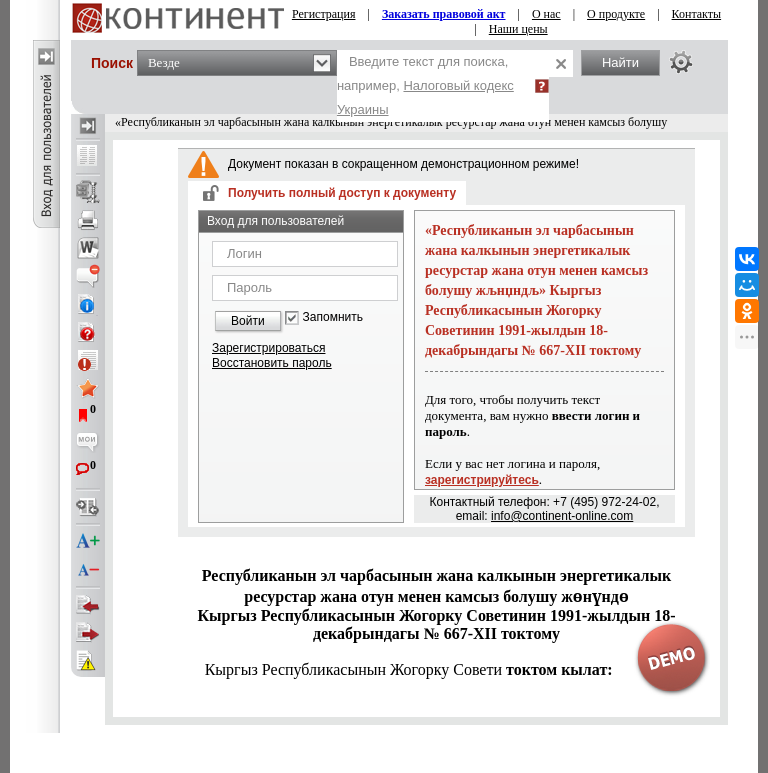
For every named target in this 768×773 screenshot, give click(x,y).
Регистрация (324, 14)
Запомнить (333, 317)
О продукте (616, 14)
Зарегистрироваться (268, 348)
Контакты (697, 14)
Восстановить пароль (272, 363)
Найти (620, 62)
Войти (248, 321)
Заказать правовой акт (444, 14)
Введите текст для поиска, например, (425, 85)
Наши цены (518, 29)
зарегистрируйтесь (482, 480)
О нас (546, 14)
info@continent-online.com (562, 516)
